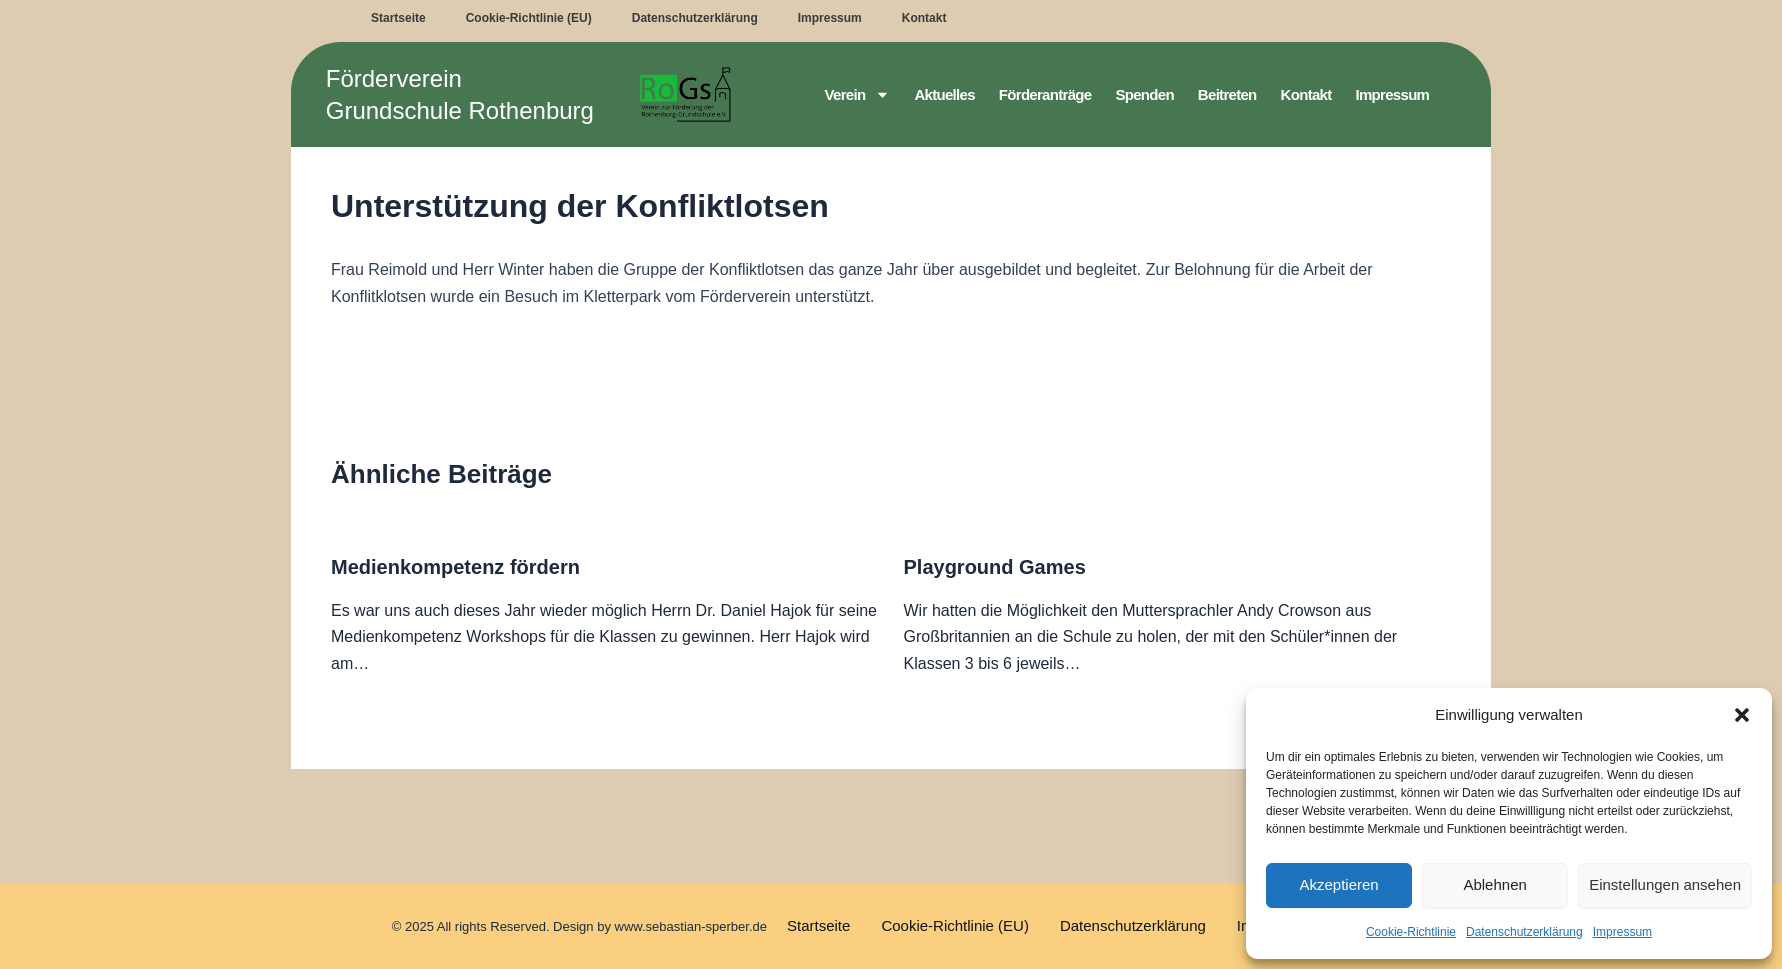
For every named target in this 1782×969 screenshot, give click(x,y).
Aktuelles (944, 94)
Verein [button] (858, 95)
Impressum (1622, 932)
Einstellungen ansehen (1665, 884)
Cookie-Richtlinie (1411, 932)
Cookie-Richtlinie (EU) (529, 18)
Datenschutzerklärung (1524, 932)
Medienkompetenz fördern (455, 567)
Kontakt (924, 18)
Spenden (1144, 94)
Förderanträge (1045, 94)
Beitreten (1227, 94)
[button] (1742, 715)
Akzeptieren (1338, 884)
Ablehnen (1494, 884)
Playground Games (995, 567)
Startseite (398, 18)
